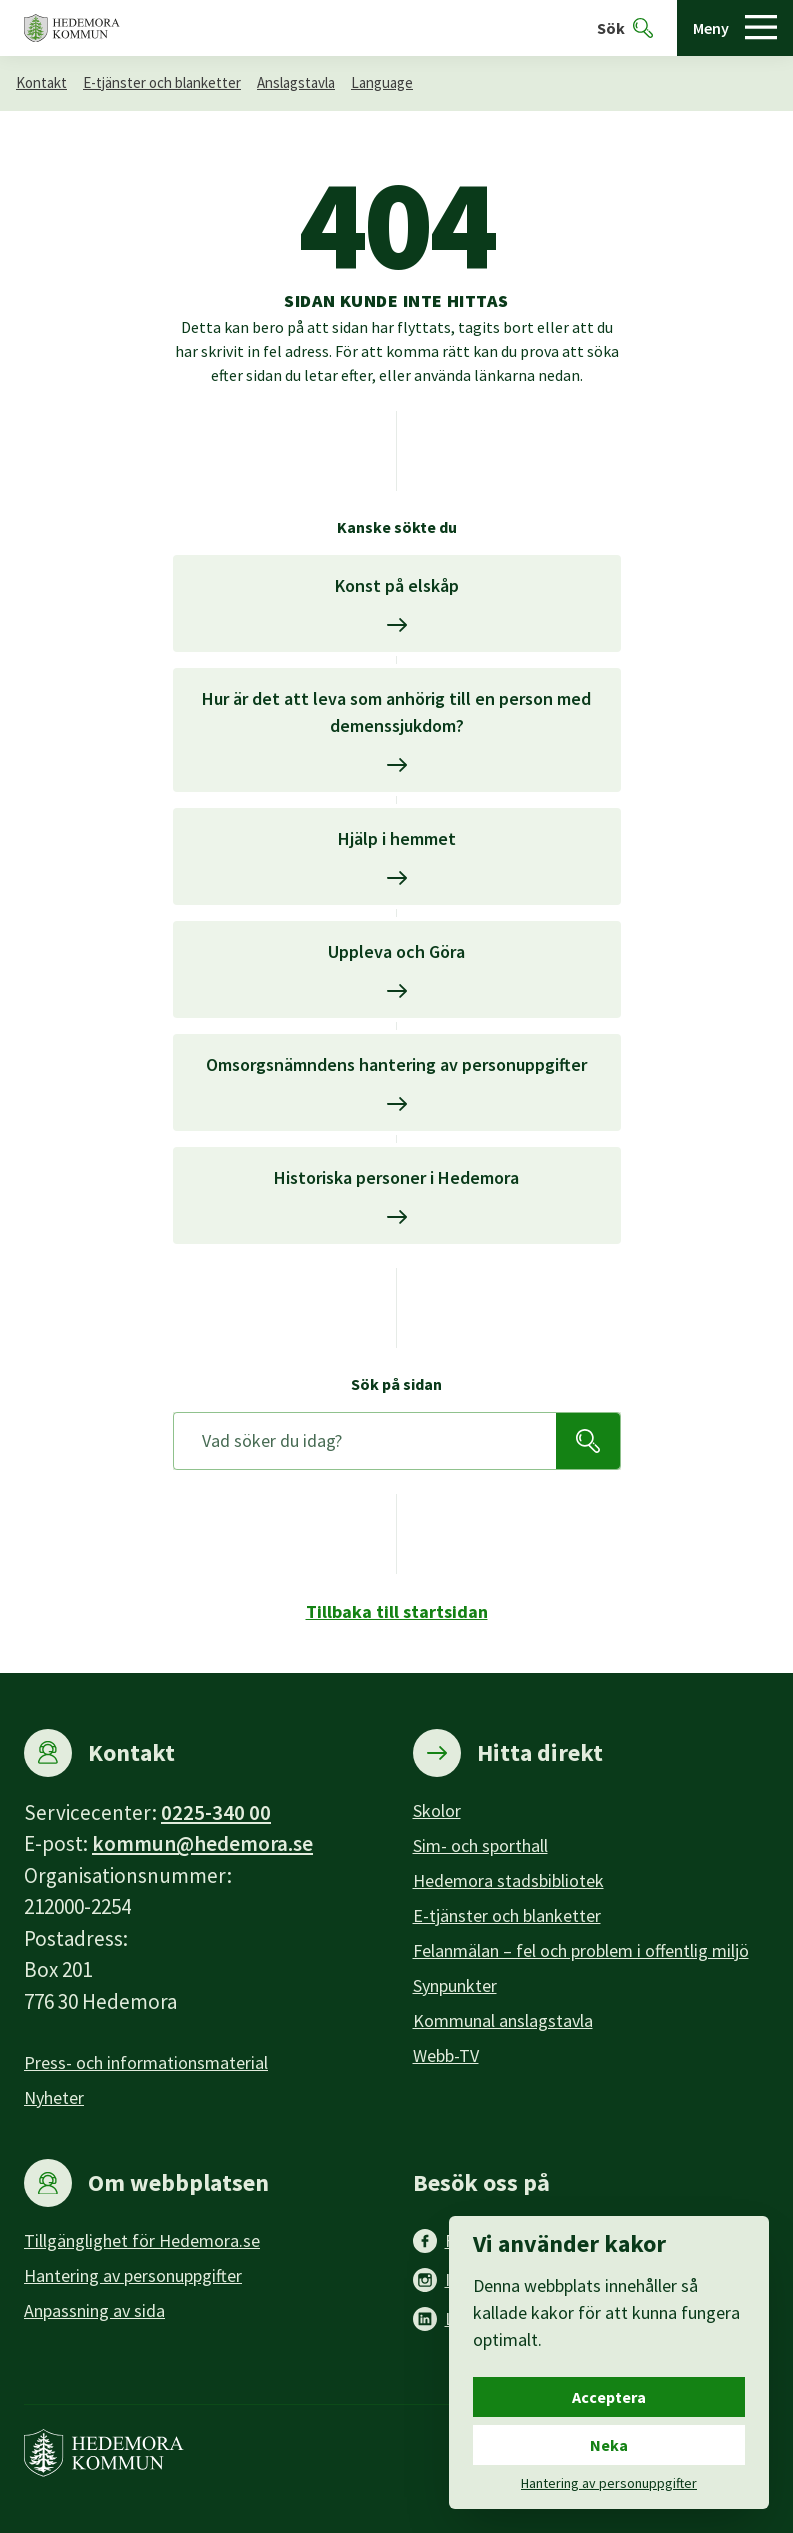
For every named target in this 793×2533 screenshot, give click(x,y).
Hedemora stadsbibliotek (508, 1880)
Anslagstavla (296, 82)
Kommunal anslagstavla (503, 2020)
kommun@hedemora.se (202, 1843)
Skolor (437, 1810)
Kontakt (41, 82)
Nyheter (54, 2097)
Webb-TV (446, 2055)
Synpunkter (455, 1985)
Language (382, 82)
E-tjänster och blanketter (162, 82)
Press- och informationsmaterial (146, 2062)
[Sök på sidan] (365, 1441)
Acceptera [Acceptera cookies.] (609, 2397)
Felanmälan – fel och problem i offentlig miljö (581, 1950)
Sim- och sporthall (480, 1845)
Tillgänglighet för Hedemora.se (142, 2240)
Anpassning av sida (94, 2310)
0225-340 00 (216, 1812)
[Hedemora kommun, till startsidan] (72, 28)
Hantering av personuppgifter (133, 2275)
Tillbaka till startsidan (397, 1611)
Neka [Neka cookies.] (609, 2445)
